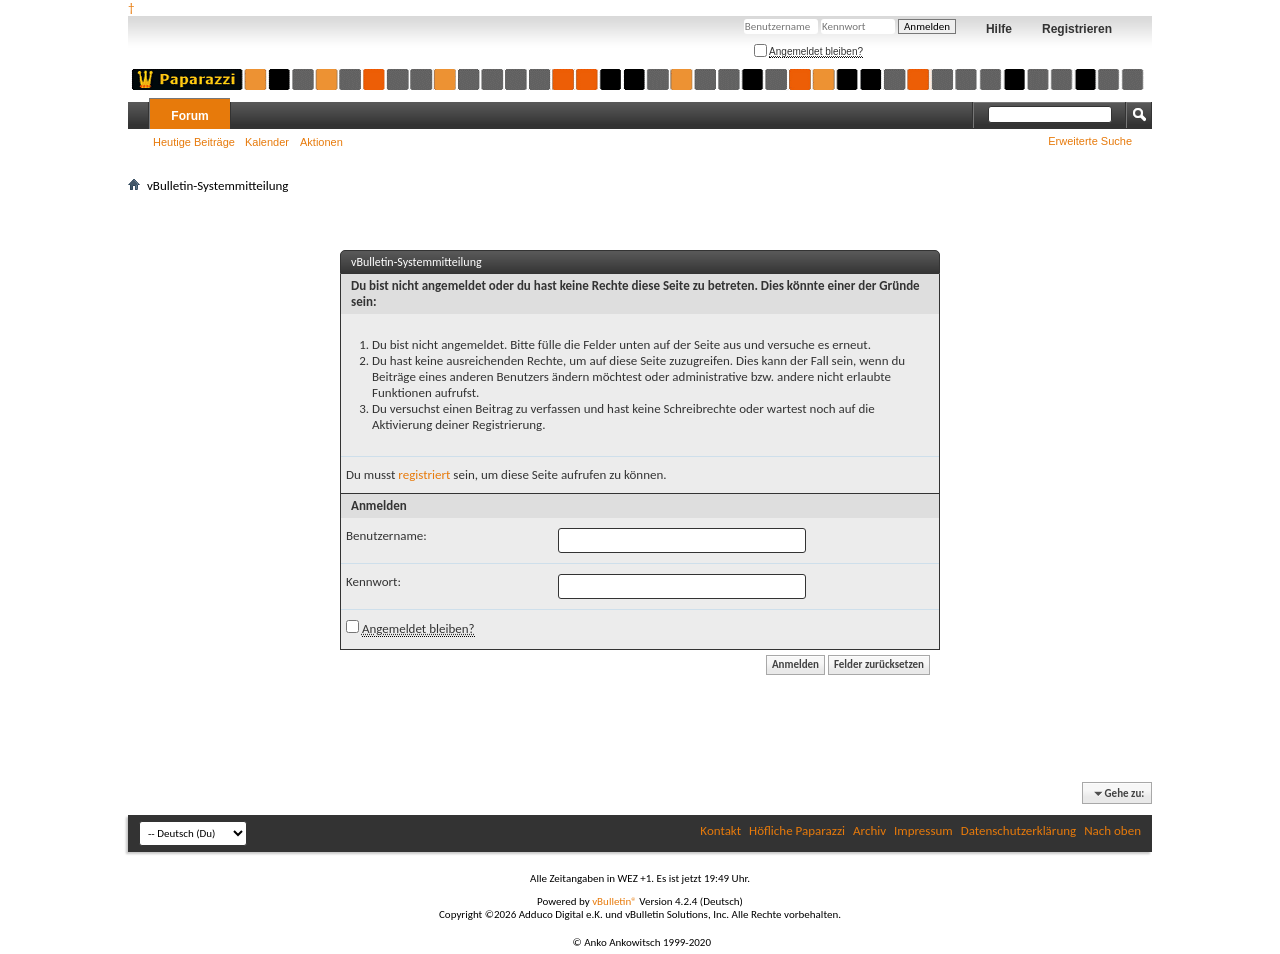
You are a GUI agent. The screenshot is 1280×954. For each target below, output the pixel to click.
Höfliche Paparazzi (797, 830)
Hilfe (999, 29)
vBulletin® (614, 901)
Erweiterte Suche (1090, 141)
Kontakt (720, 830)
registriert (424, 474)
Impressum (923, 830)
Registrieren (1077, 29)
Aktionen (321, 142)
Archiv (869, 830)
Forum (189, 116)
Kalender (267, 142)
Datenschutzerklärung (1019, 830)
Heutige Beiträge (194, 142)
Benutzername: (386, 535)
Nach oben (1112, 830)
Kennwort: (373, 581)
